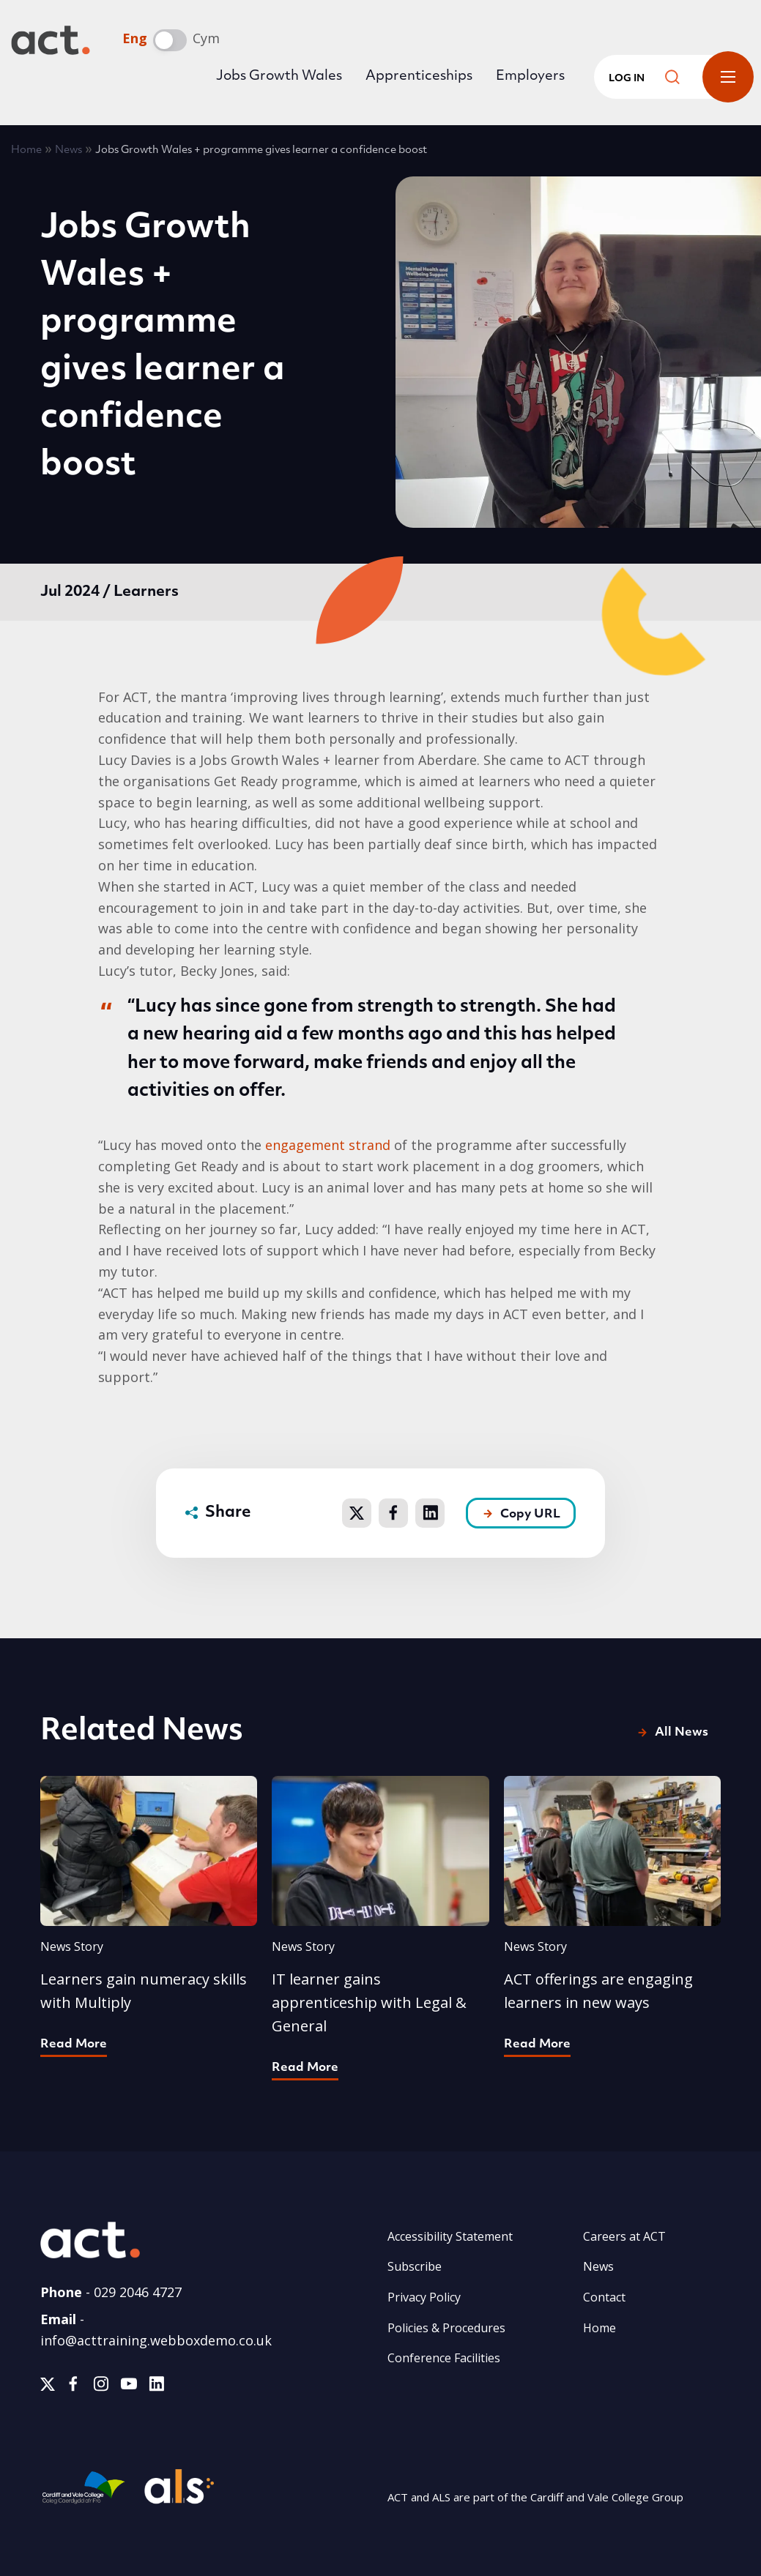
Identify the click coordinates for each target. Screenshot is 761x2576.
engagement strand (327, 1145)
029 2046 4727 (138, 2292)
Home (26, 150)
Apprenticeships (418, 76)
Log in (627, 78)
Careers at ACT (624, 2236)
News (68, 150)
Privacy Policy (424, 2297)
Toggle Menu (728, 77)
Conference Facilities (443, 2358)
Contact (604, 2297)
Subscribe (414, 2266)
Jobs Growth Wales (279, 76)
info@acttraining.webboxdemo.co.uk (156, 2340)
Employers (530, 76)
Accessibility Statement (450, 2236)
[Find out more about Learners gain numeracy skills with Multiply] (149, 1915)
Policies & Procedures (446, 2328)
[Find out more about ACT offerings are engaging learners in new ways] (612, 1915)
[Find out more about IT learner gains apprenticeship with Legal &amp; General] (380, 1927)
